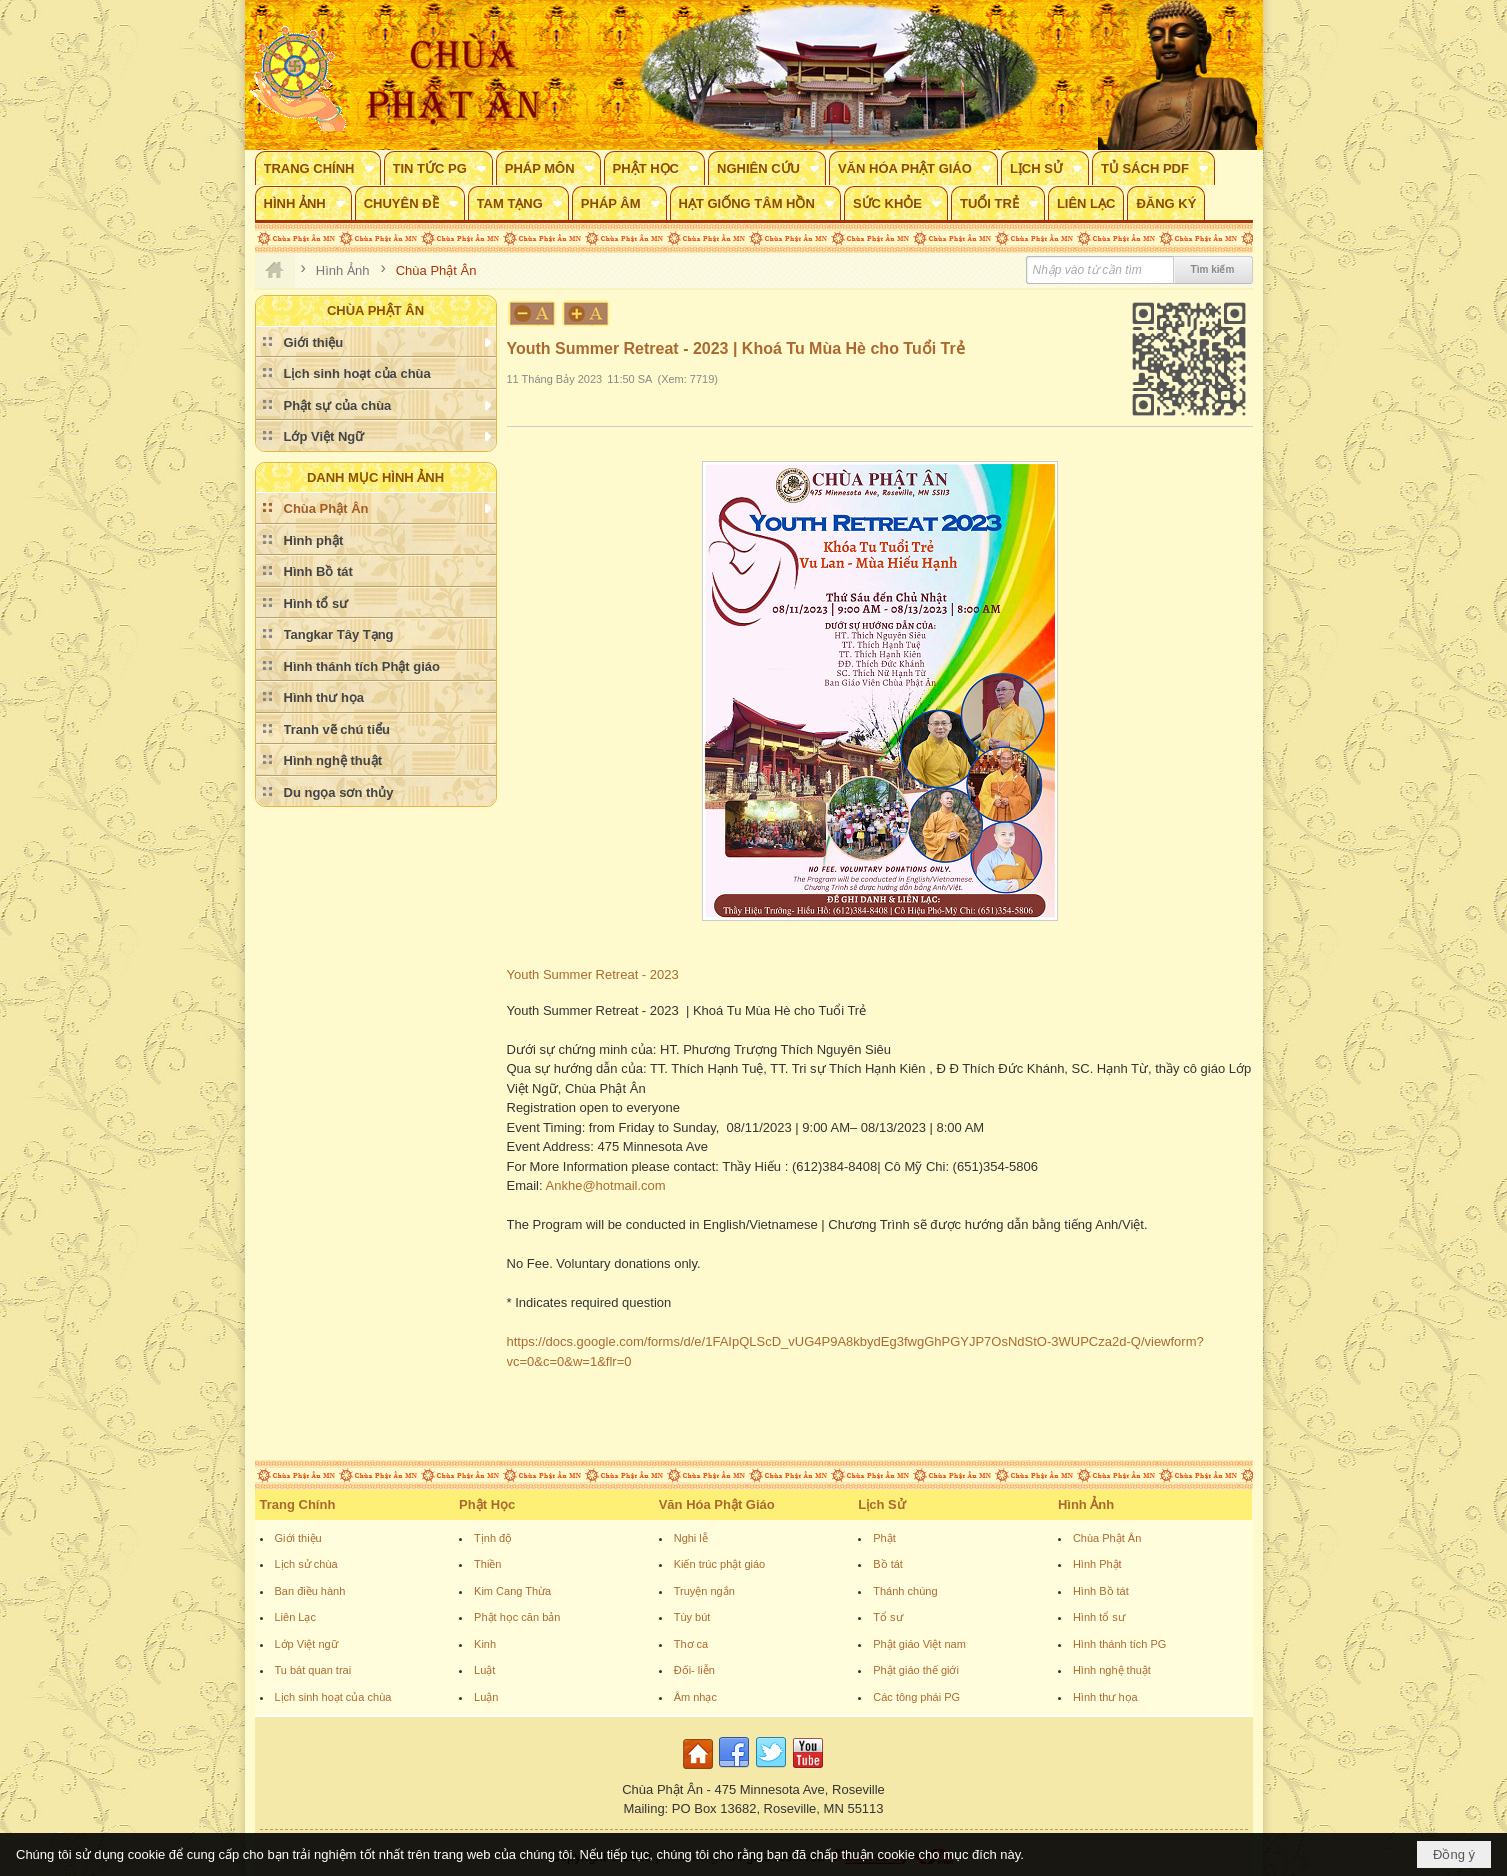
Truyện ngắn (704, 1591)
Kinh (485, 1644)
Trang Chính (298, 1504)
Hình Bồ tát (1101, 1591)
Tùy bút (692, 1617)
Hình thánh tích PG (1120, 1644)
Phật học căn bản (517, 1617)
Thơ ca (691, 1644)
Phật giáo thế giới (916, 1670)
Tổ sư (887, 1617)
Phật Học (487, 1504)
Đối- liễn (694, 1670)
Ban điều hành (310, 1591)
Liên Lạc (295, 1617)
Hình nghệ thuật (1112, 1670)
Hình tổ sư (1099, 1617)
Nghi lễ (691, 1538)
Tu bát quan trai (313, 1670)
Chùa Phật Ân (1107, 1538)
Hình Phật (1097, 1564)
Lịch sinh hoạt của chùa (333, 1697)
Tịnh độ (493, 1538)
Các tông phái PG (916, 1697)
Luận (486, 1697)
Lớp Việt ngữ (306, 1644)
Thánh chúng (905, 1591)
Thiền (487, 1564)
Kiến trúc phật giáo (720, 1564)
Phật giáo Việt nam (919, 1644)
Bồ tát (888, 1564)
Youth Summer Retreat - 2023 (595, 974)
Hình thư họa (1105, 1697)
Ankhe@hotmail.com (606, 1185)
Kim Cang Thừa (512, 1591)
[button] (318, 168)
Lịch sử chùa (306, 1564)
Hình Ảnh (1086, 1504)
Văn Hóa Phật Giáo (717, 1504)
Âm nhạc (695, 1697)
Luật (484, 1670)
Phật (884, 1538)
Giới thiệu (298, 1538)
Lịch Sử (881, 1504)
